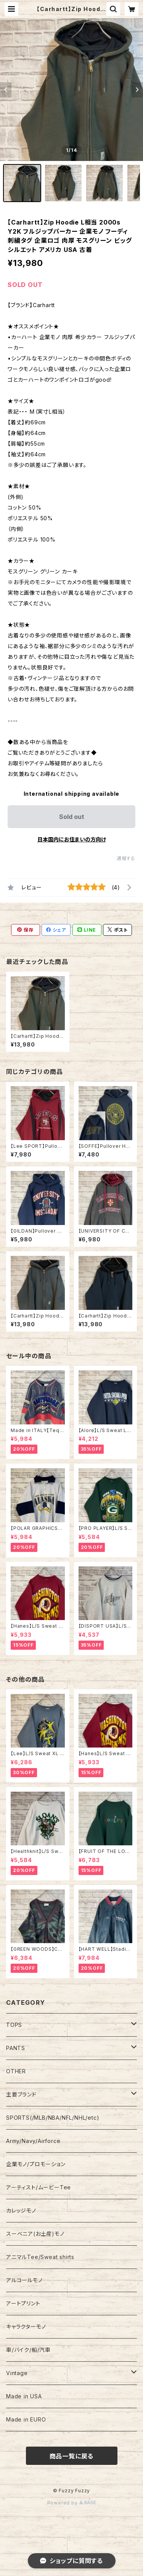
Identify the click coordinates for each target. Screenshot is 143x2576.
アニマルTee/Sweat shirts (40, 2257)
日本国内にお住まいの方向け (71, 839)
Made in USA (24, 2396)
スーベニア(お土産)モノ (35, 2233)
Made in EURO (26, 2419)
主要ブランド (21, 2094)
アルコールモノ (24, 2280)
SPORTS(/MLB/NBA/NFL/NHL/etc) (52, 2117)
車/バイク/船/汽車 (28, 2350)
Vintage (17, 2373)
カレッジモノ (21, 2210)
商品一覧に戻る (72, 2456)
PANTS (15, 2048)
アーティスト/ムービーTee (38, 2187)
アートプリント (23, 2303)
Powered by (71, 2503)
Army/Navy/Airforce (33, 2141)
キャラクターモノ (26, 2326)
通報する (126, 858)
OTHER (16, 2071)
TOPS (14, 2025)
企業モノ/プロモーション (36, 2164)
